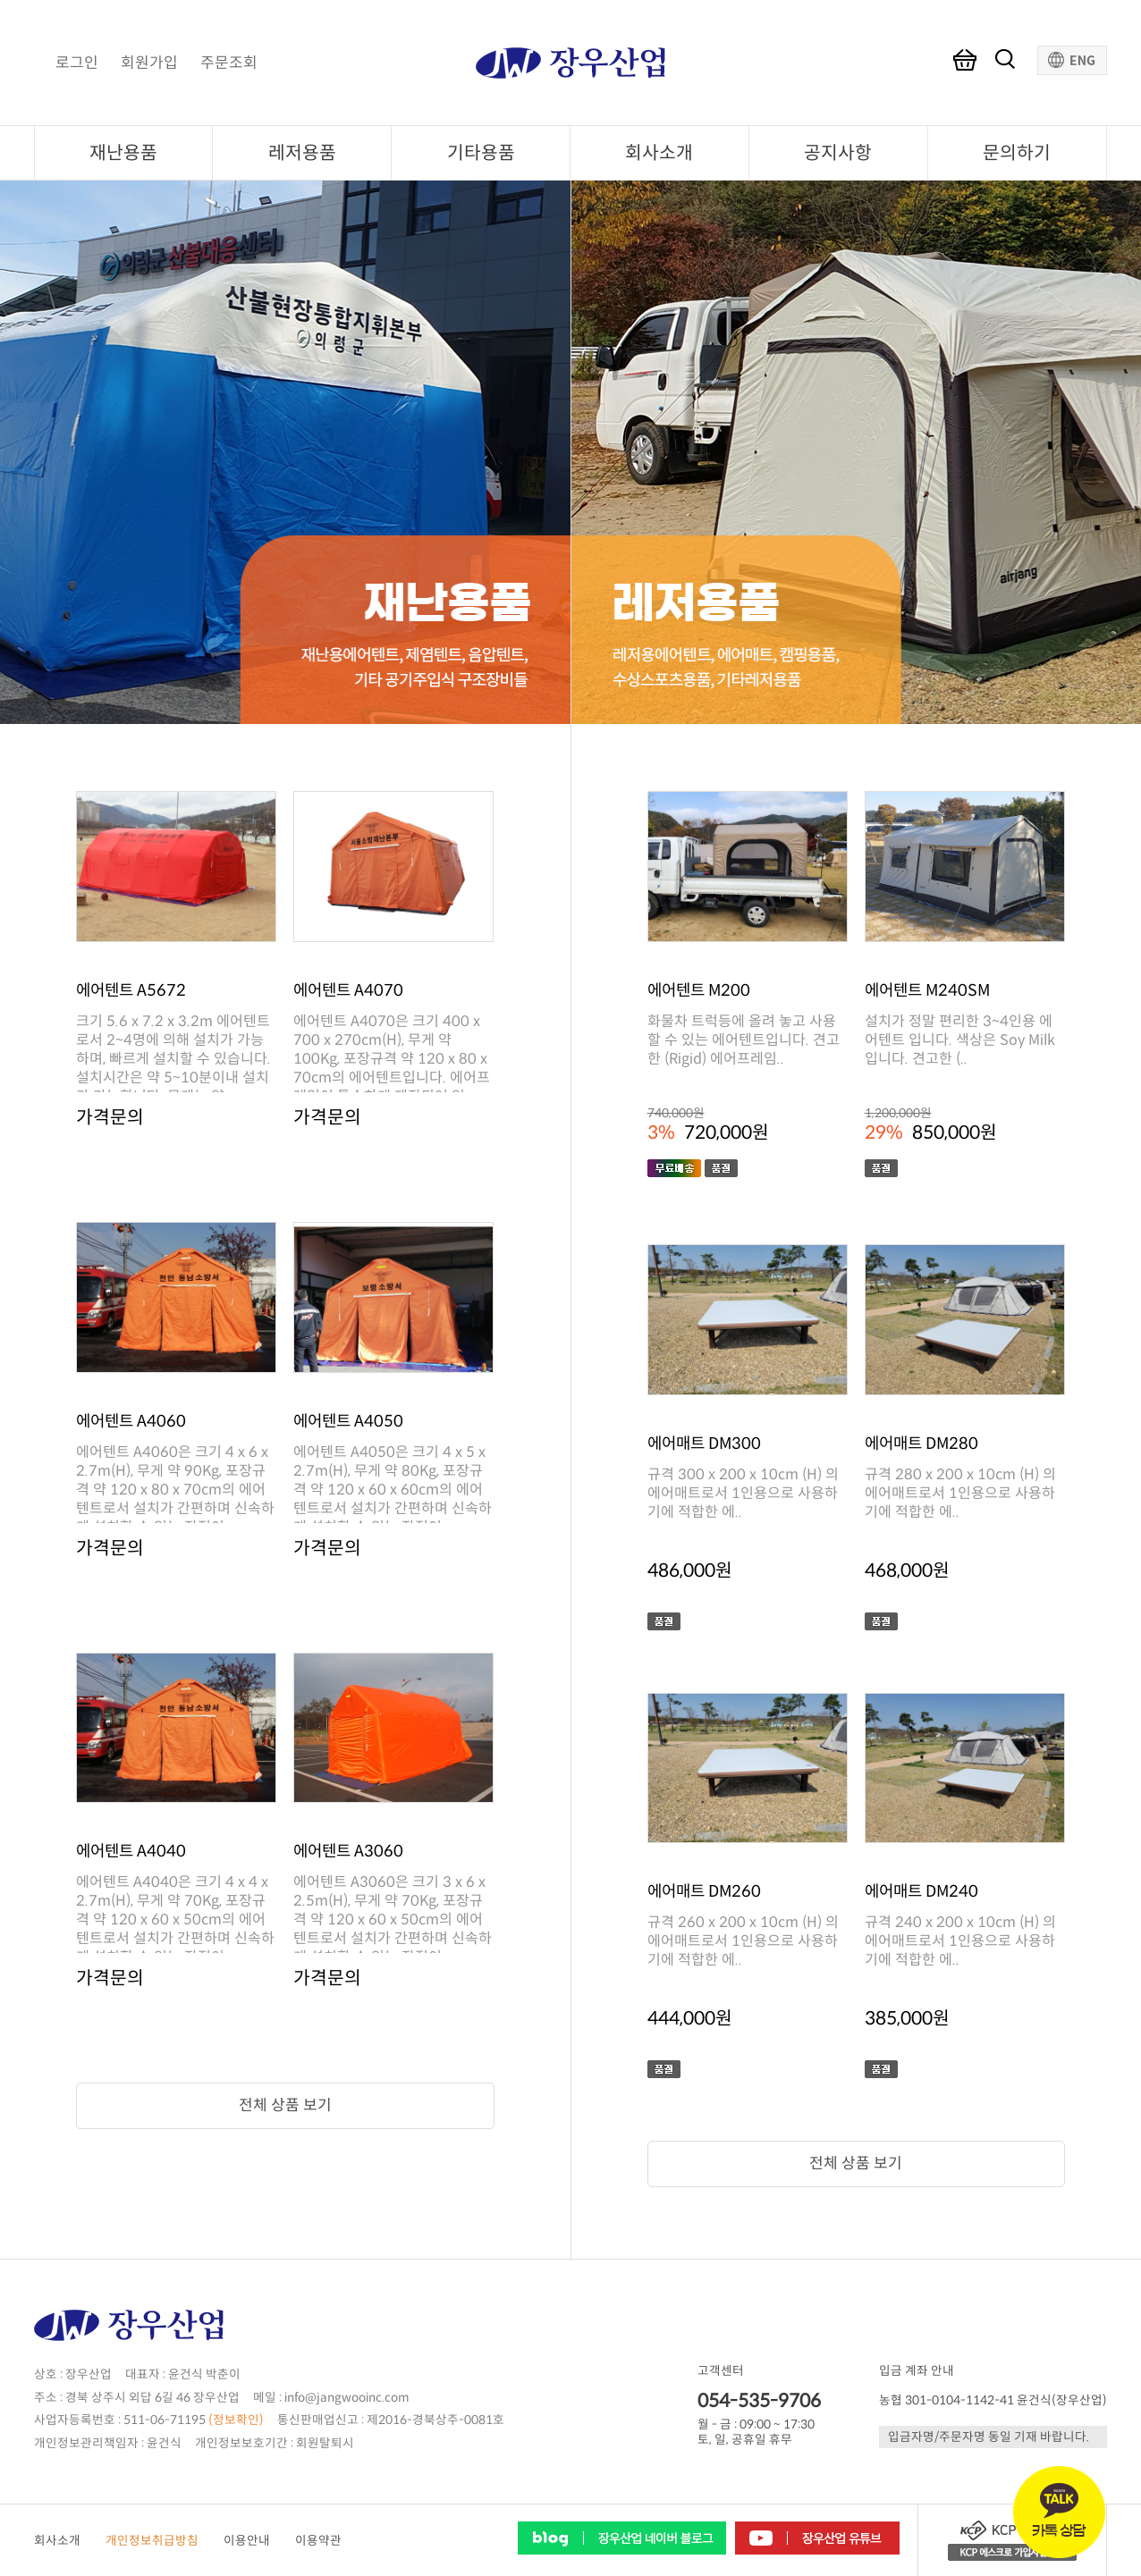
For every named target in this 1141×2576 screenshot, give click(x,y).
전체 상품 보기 (285, 2105)
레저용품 (302, 152)
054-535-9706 (759, 2400)
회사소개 (659, 152)
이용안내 (247, 2540)
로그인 (76, 63)
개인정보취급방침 (152, 2540)
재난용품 (123, 152)
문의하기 (1017, 152)
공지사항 (838, 152)
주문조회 (229, 63)
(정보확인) (236, 2420)
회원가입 (149, 63)
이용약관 (318, 2540)
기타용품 (481, 152)
